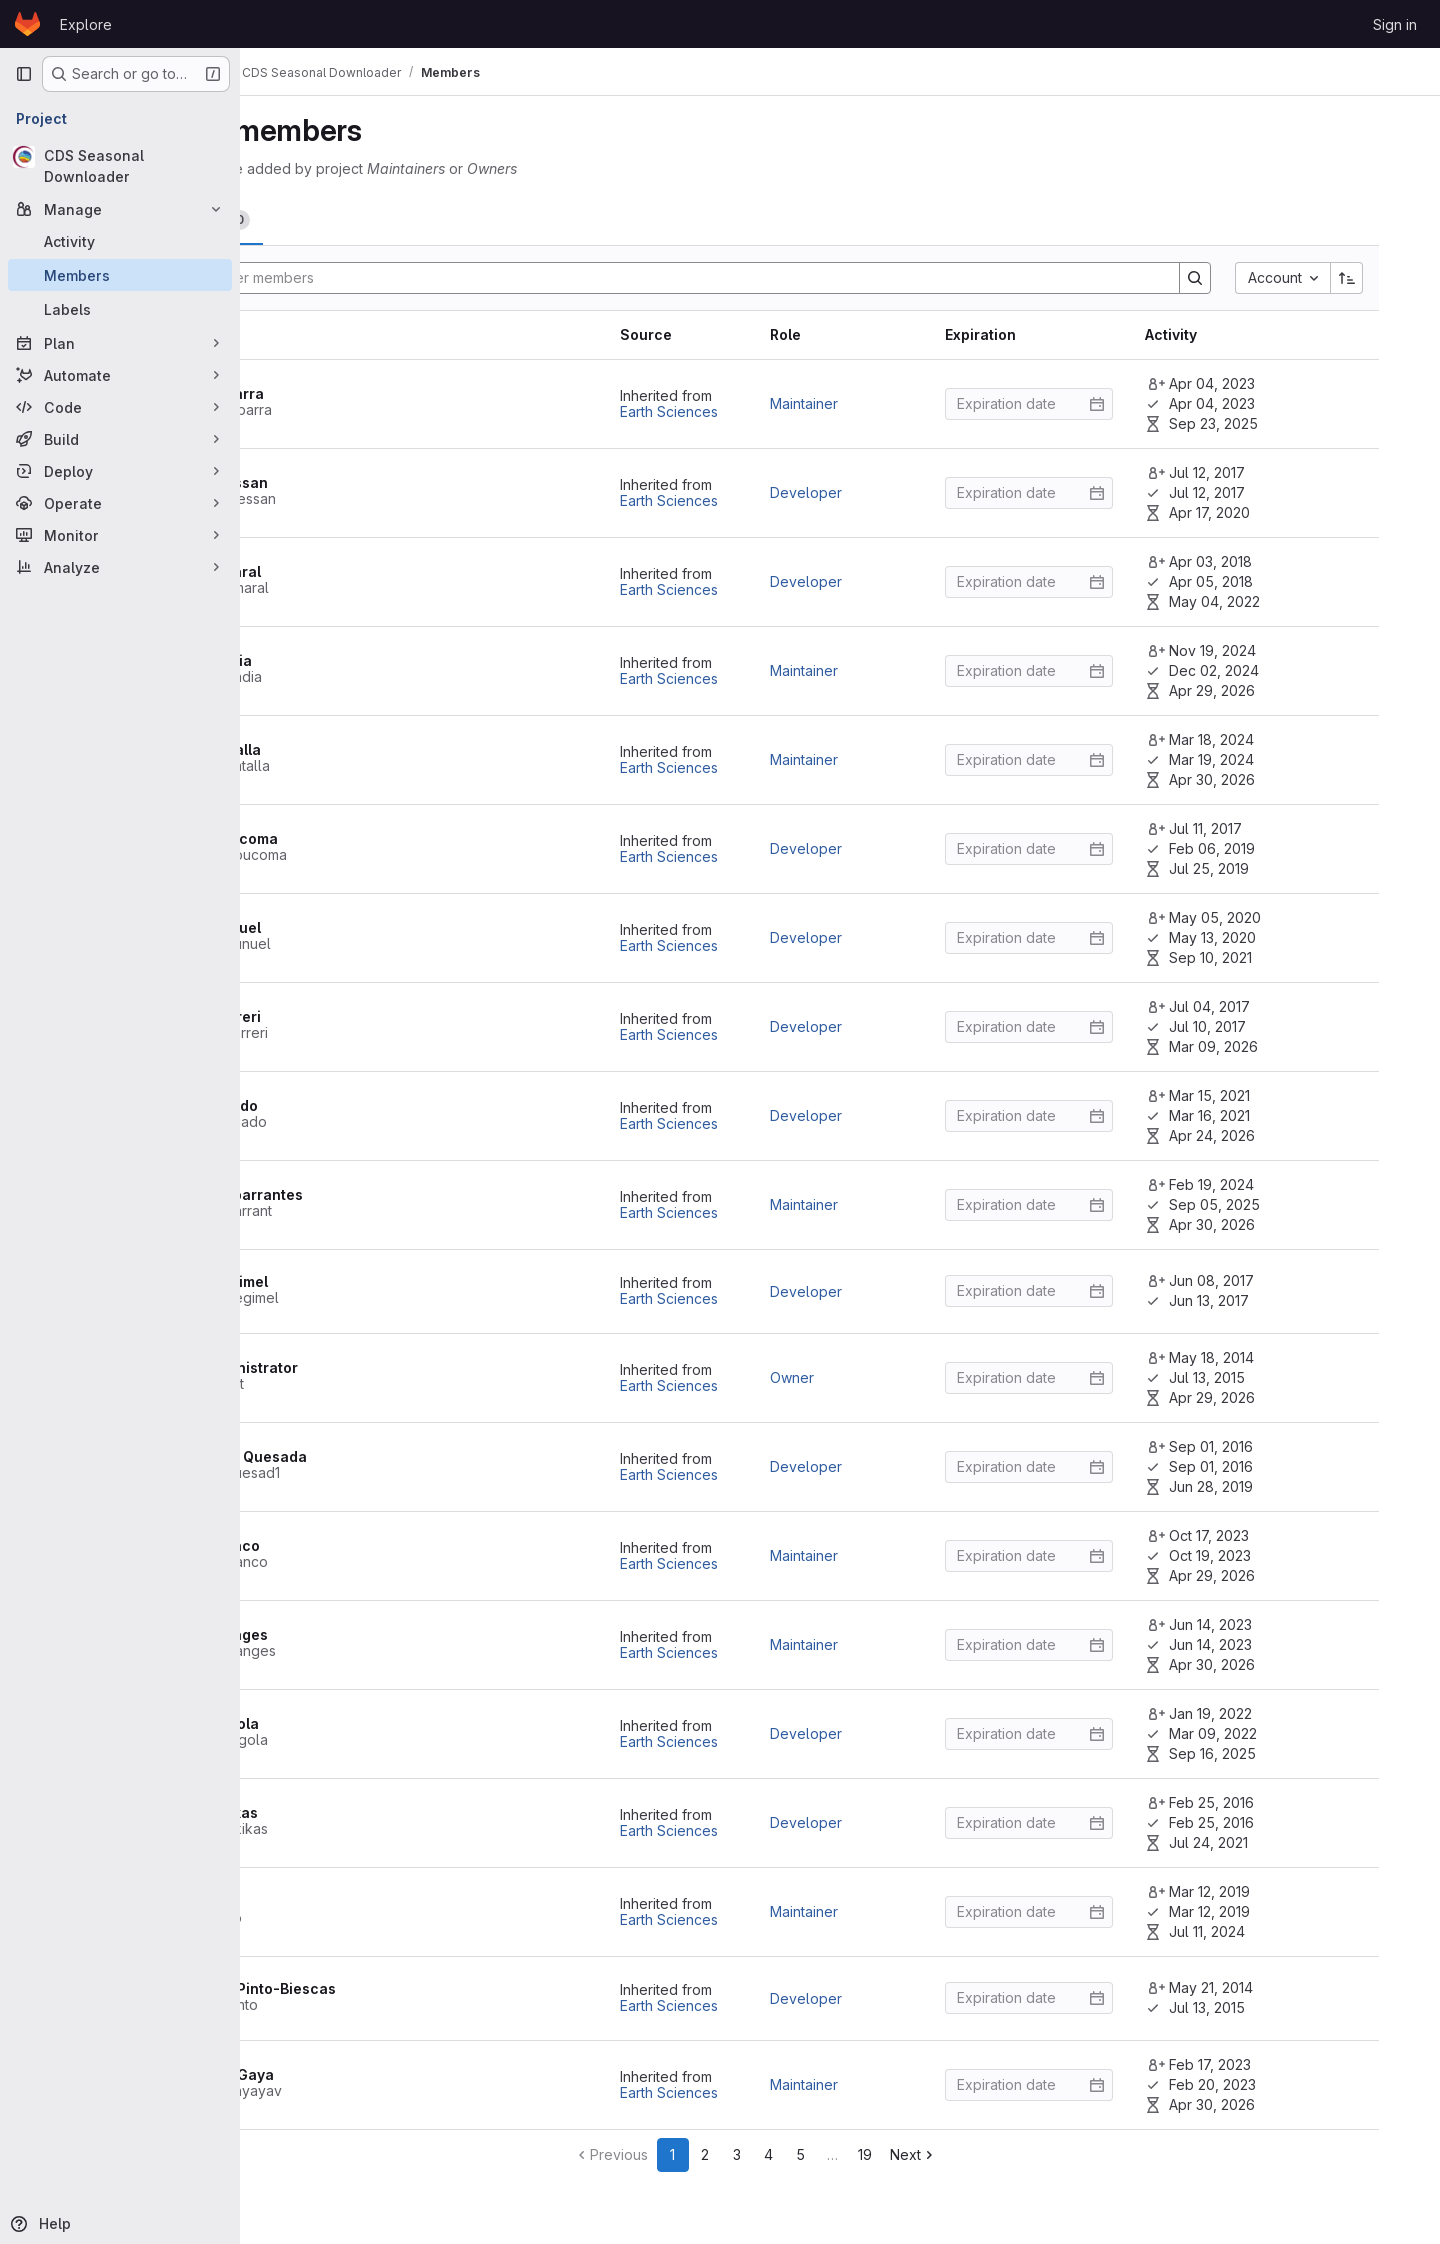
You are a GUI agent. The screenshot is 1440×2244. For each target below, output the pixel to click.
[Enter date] (1066, 404)
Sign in (1395, 24)
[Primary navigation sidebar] (24, 74)
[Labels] (120, 309)
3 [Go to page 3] (822, 2154)
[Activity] (120, 241)
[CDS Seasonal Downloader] (120, 166)
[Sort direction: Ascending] (1384, 278)
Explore (86, 24)
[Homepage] (27, 24)
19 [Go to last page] (950, 2154)
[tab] (330, 220)
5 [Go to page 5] (885, 2154)
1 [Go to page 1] (757, 2154)
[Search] (767, 278)
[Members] (120, 275)
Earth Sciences (706, 411)
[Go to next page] (998, 2155)
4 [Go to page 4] (853, 2154)
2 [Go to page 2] (790, 2154)
